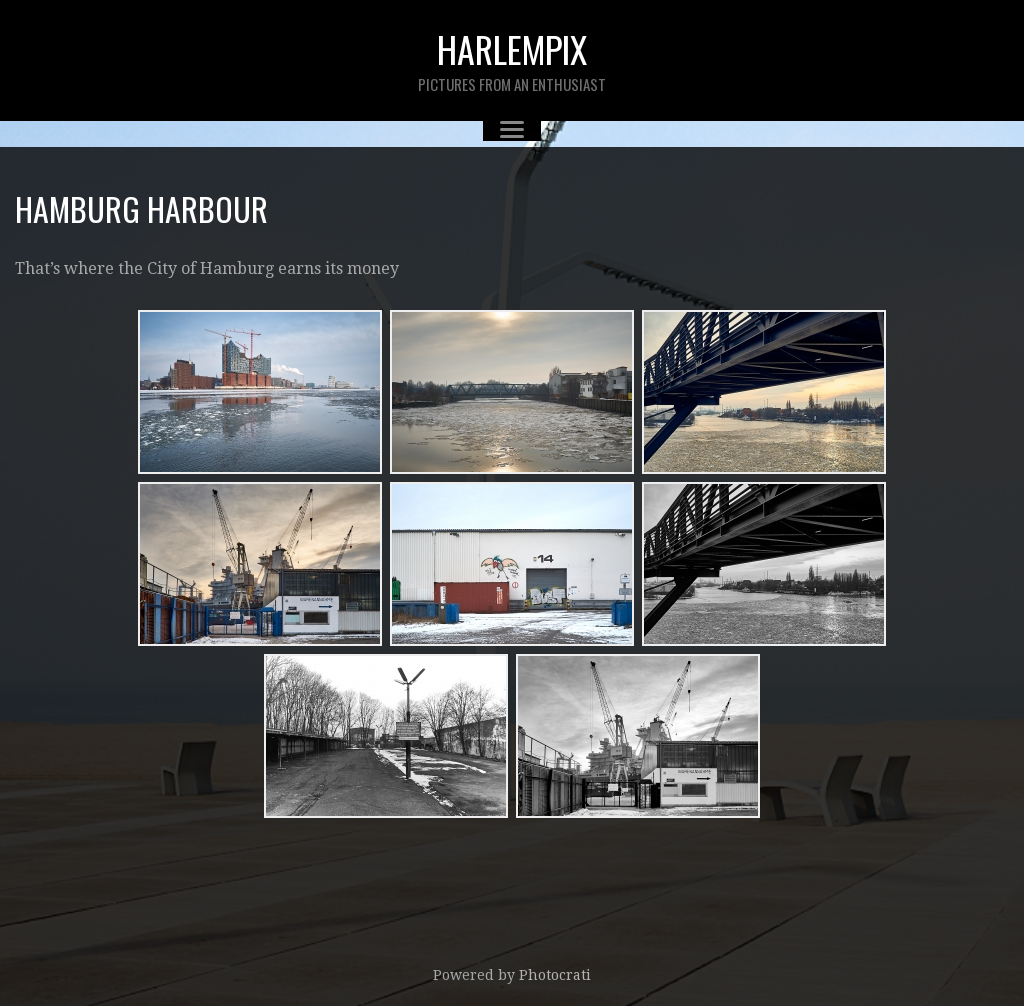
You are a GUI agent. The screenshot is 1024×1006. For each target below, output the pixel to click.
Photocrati (555, 975)
